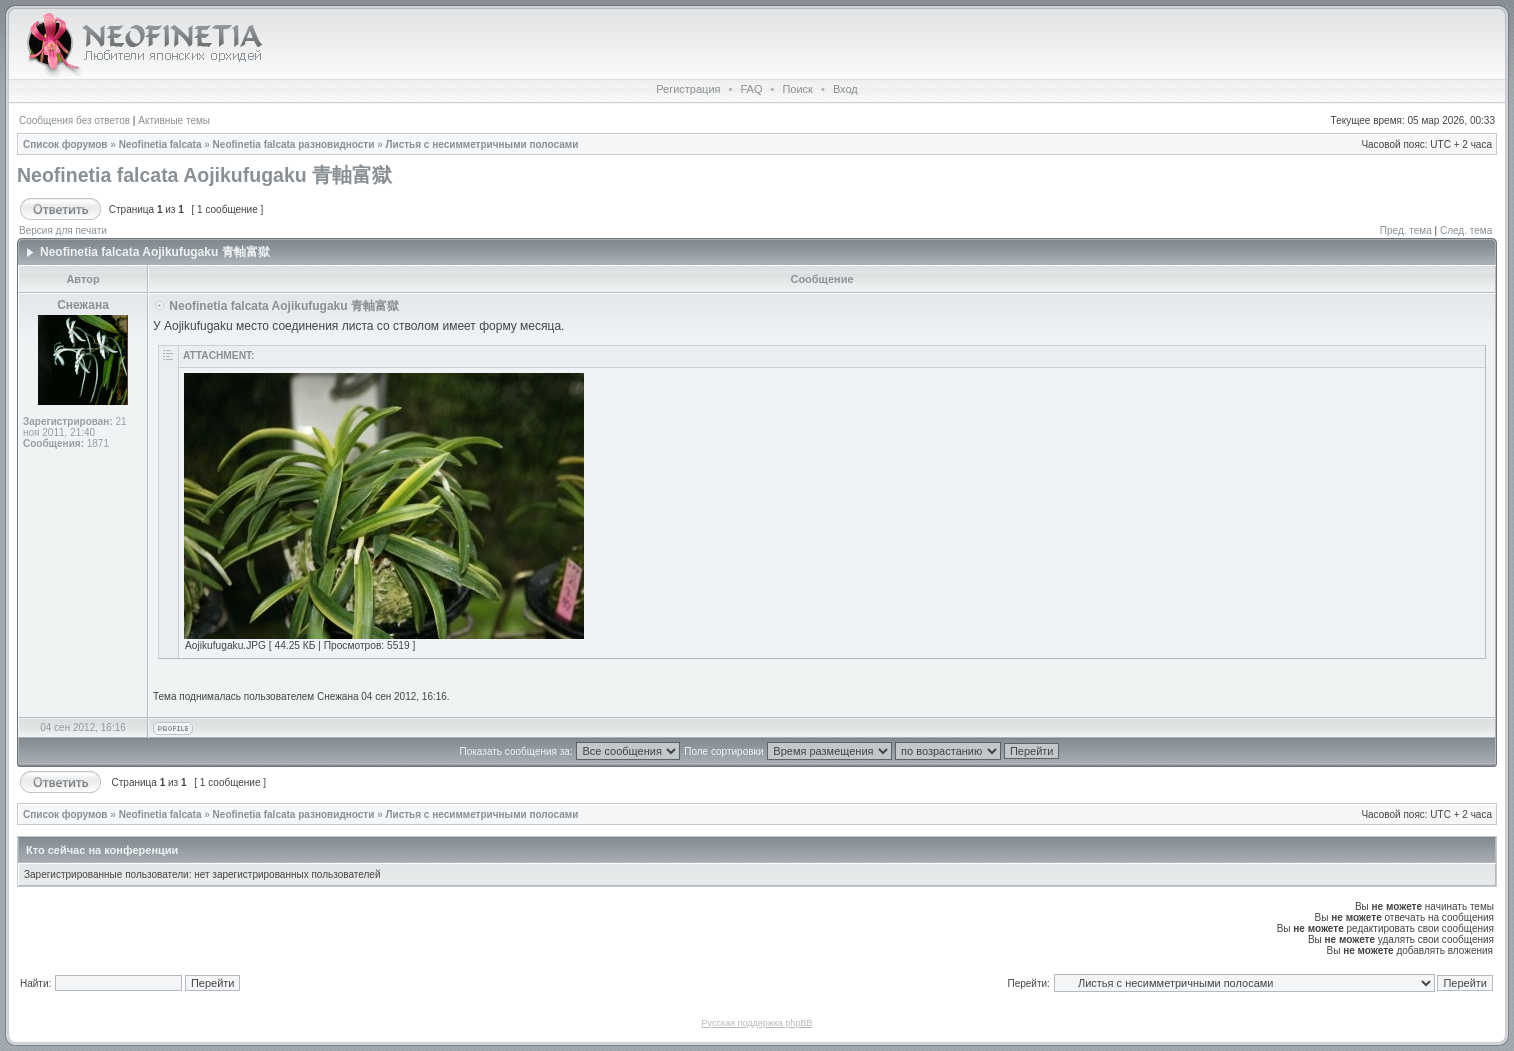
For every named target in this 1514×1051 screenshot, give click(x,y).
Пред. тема (1406, 230)
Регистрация (688, 89)
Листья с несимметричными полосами (481, 144)
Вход (845, 89)
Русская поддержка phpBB (757, 1023)
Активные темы (174, 120)
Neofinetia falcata (160, 144)
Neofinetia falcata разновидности (294, 144)
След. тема (1466, 230)
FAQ (751, 89)
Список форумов (65, 144)
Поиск (797, 89)
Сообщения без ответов (74, 120)
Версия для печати (63, 230)
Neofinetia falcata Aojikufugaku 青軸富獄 (204, 175)
